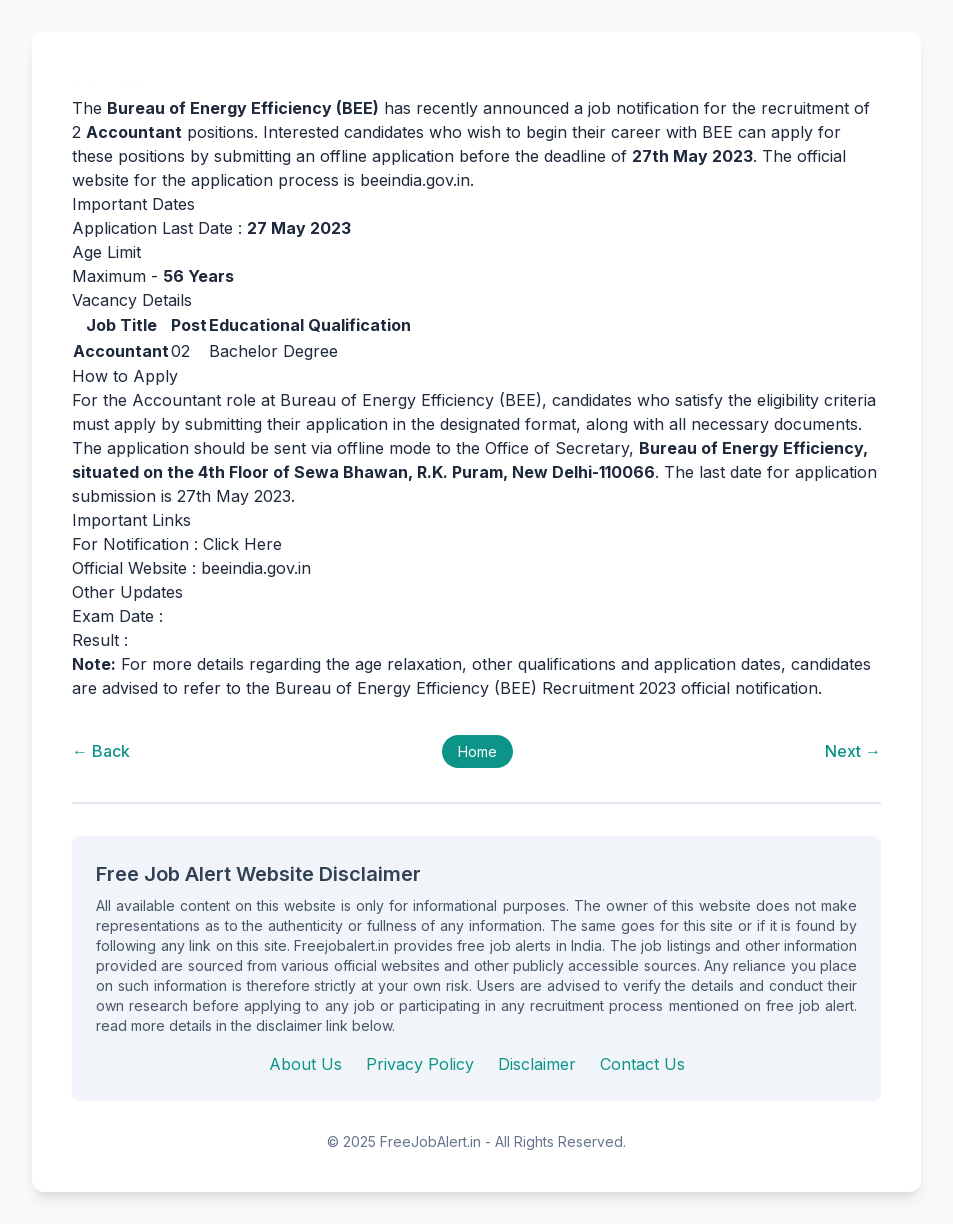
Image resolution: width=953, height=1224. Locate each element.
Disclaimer (537, 1064)
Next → (853, 751)
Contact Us (642, 1064)
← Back (101, 751)
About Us (305, 1064)
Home (477, 751)
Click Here (242, 544)
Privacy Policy (420, 1064)
